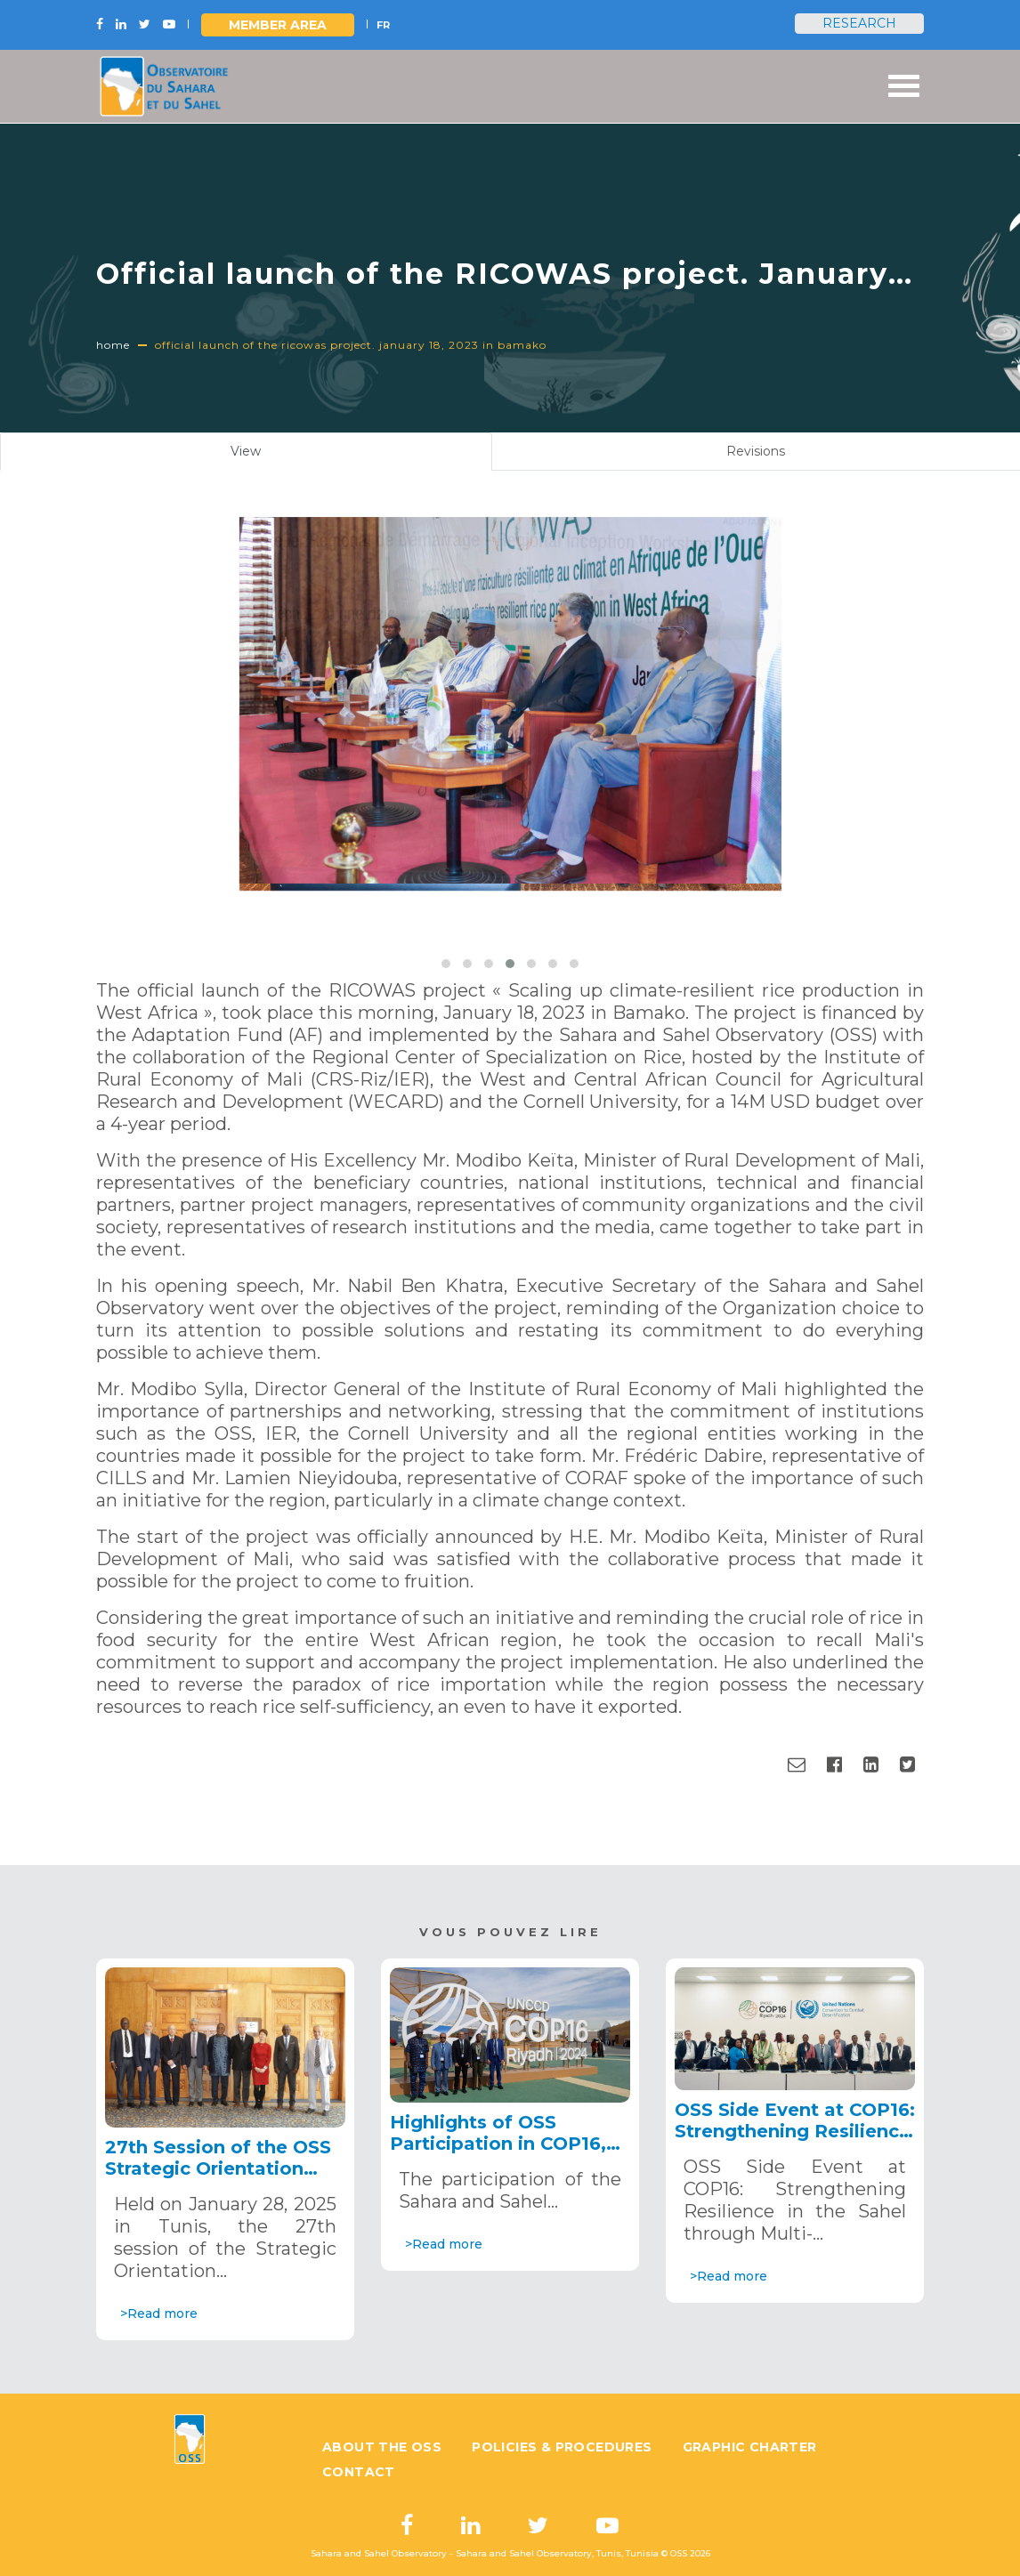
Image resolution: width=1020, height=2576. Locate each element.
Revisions (755, 451)
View (267, 455)
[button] (446, 964)
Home (113, 344)
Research (859, 23)
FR (383, 25)
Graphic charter (750, 2447)
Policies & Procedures (562, 2447)
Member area (278, 25)
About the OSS (381, 2447)
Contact (358, 2472)
